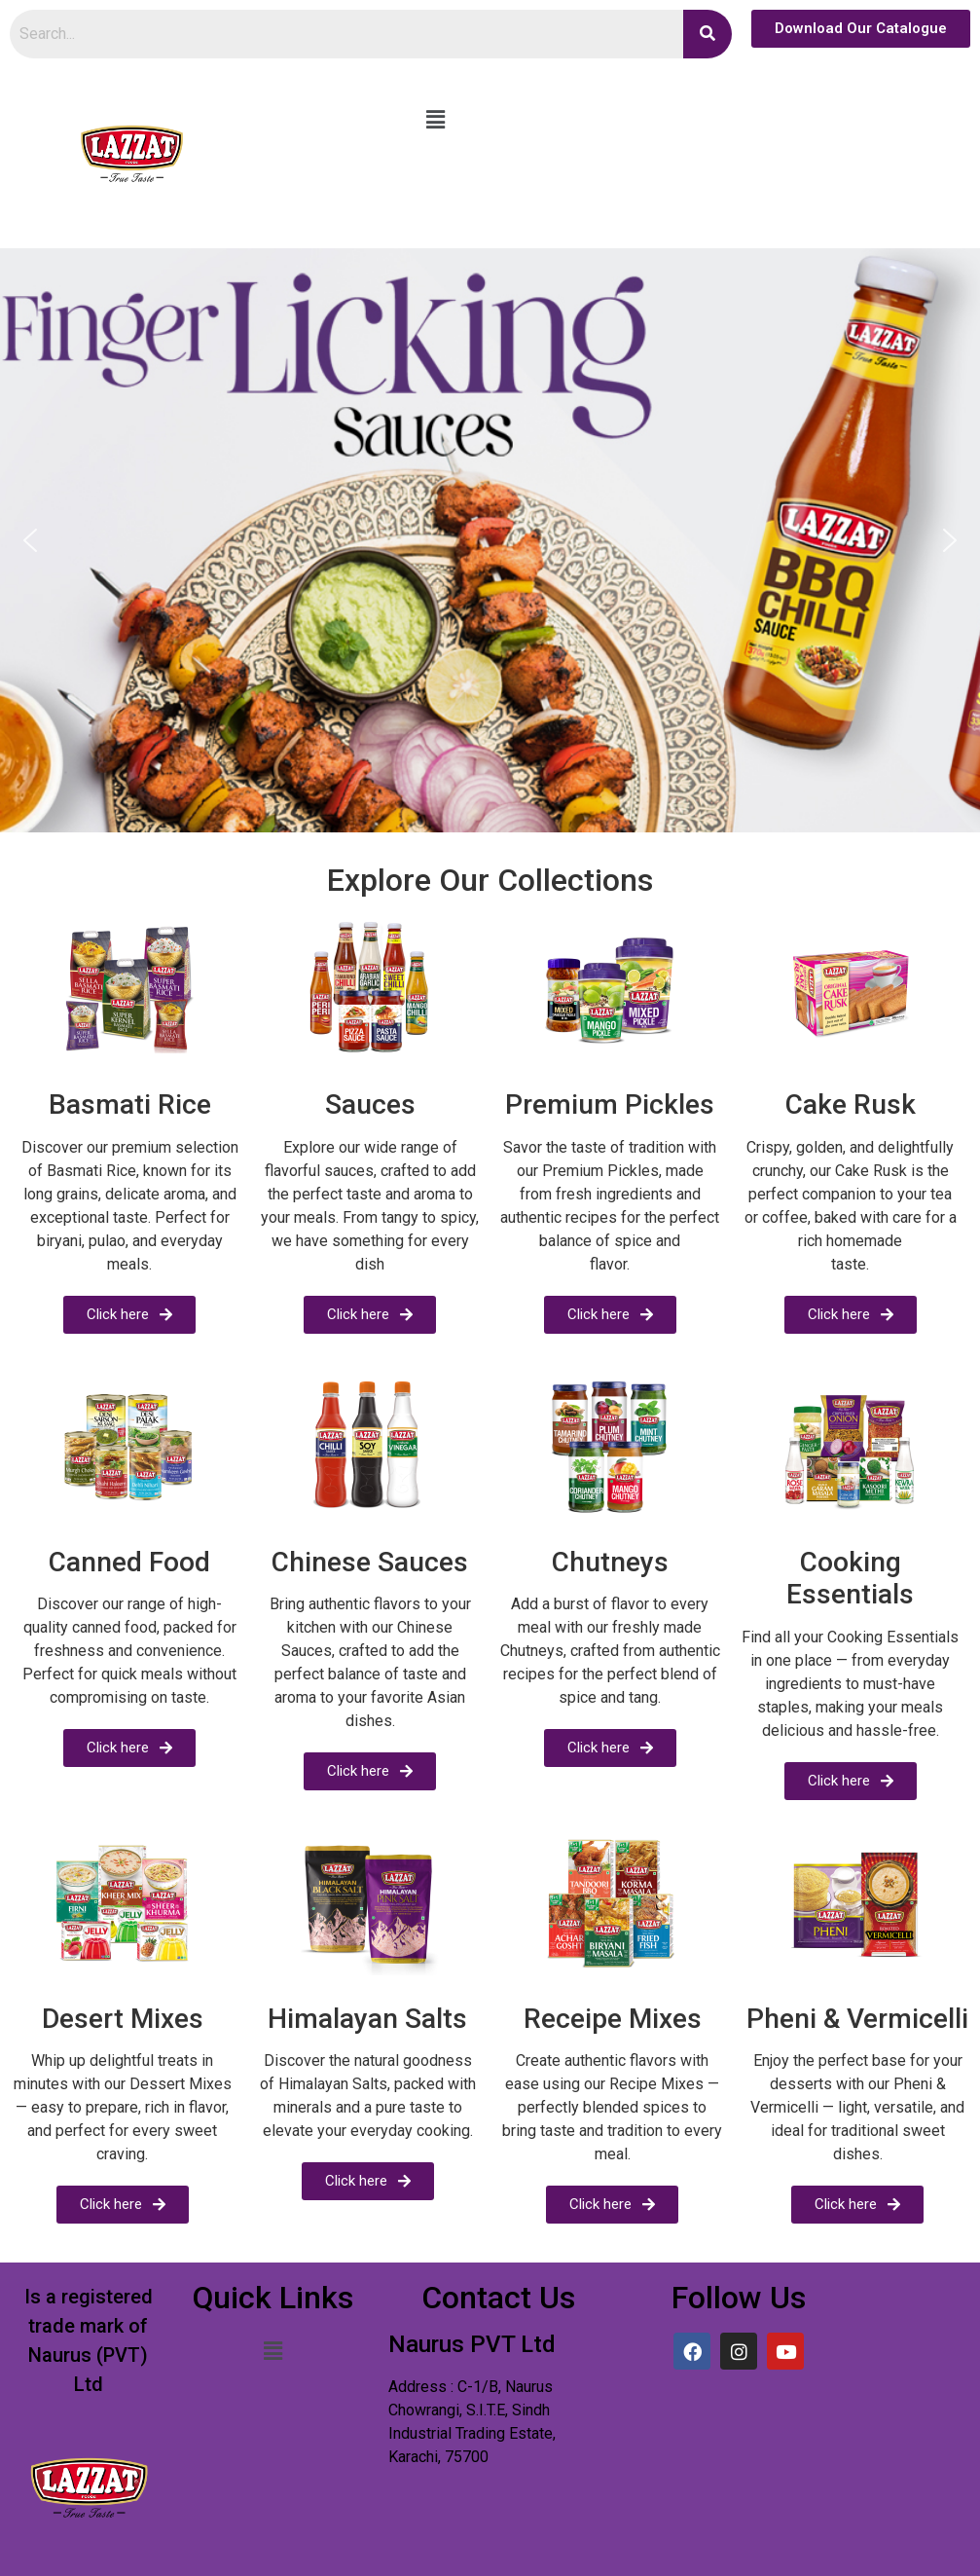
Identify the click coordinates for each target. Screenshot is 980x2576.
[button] (435, 119)
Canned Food (129, 1562)
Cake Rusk (850, 1104)
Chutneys (610, 1562)
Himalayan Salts (367, 2019)
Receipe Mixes (613, 2019)
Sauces (370, 1104)
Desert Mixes (122, 2019)
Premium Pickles (609, 1104)
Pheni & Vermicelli (857, 2019)
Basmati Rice (130, 1104)
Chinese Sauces (370, 1562)
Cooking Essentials (850, 1578)
